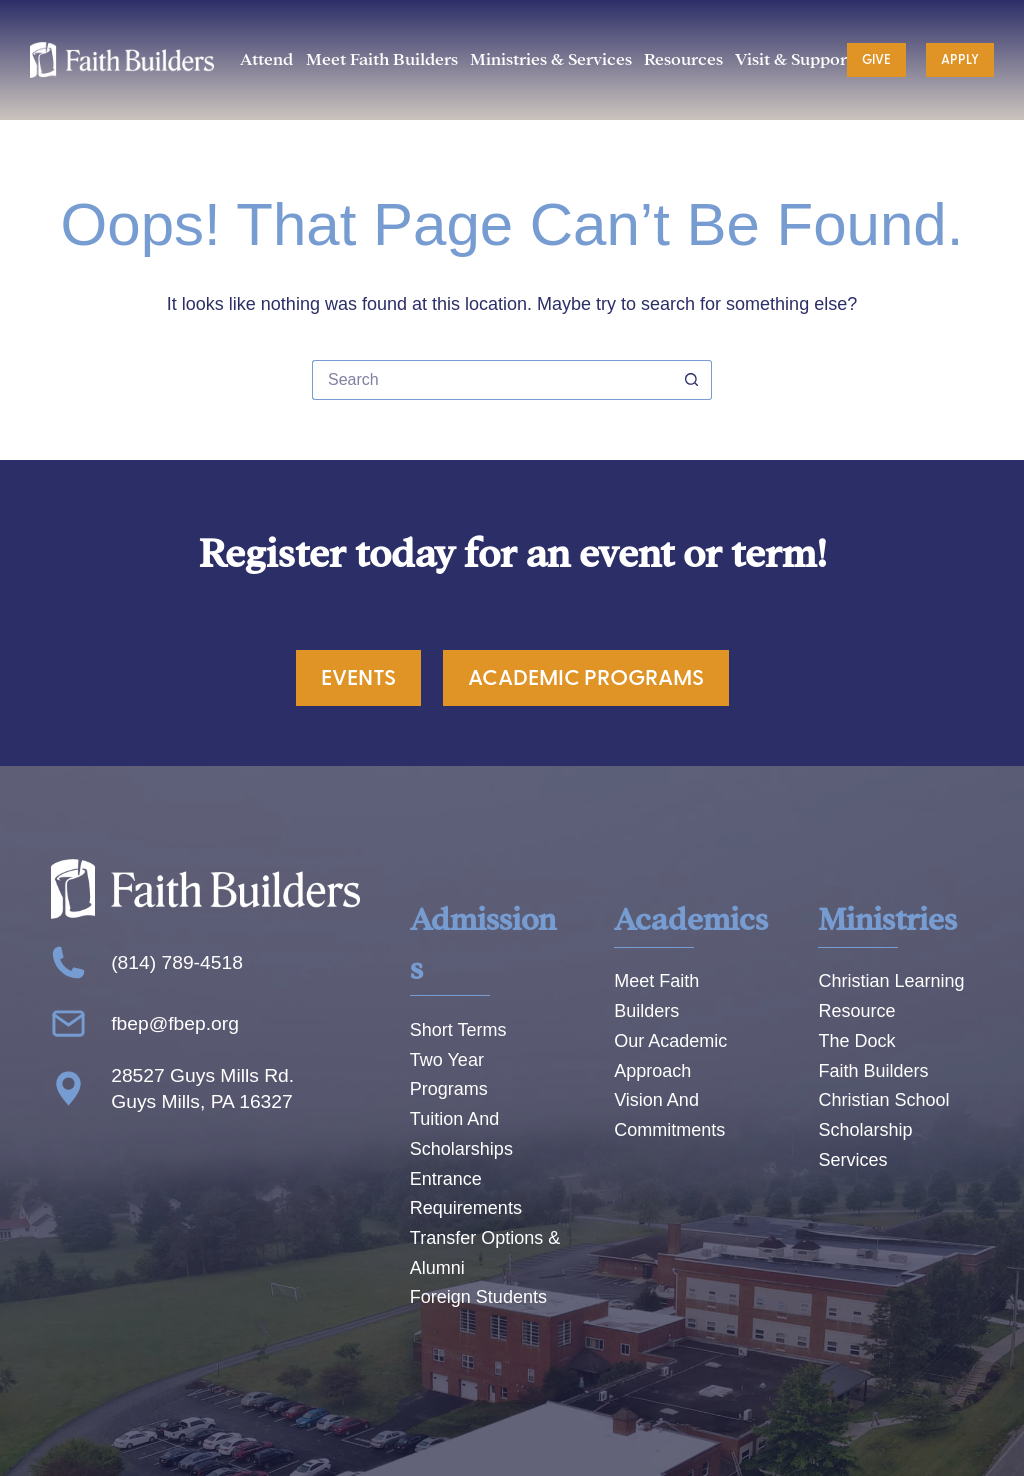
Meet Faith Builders (382, 59)
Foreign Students (478, 1297)
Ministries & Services (551, 59)
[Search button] (692, 380)
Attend (266, 59)
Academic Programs (586, 678)
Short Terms (458, 1030)
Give (876, 60)
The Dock (856, 1041)
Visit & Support (794, 59)
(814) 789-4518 (177, 962)
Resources (683, 59)
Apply (960, 60)
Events (358, 678)
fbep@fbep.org (175, 1023)
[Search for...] (492, 380)
